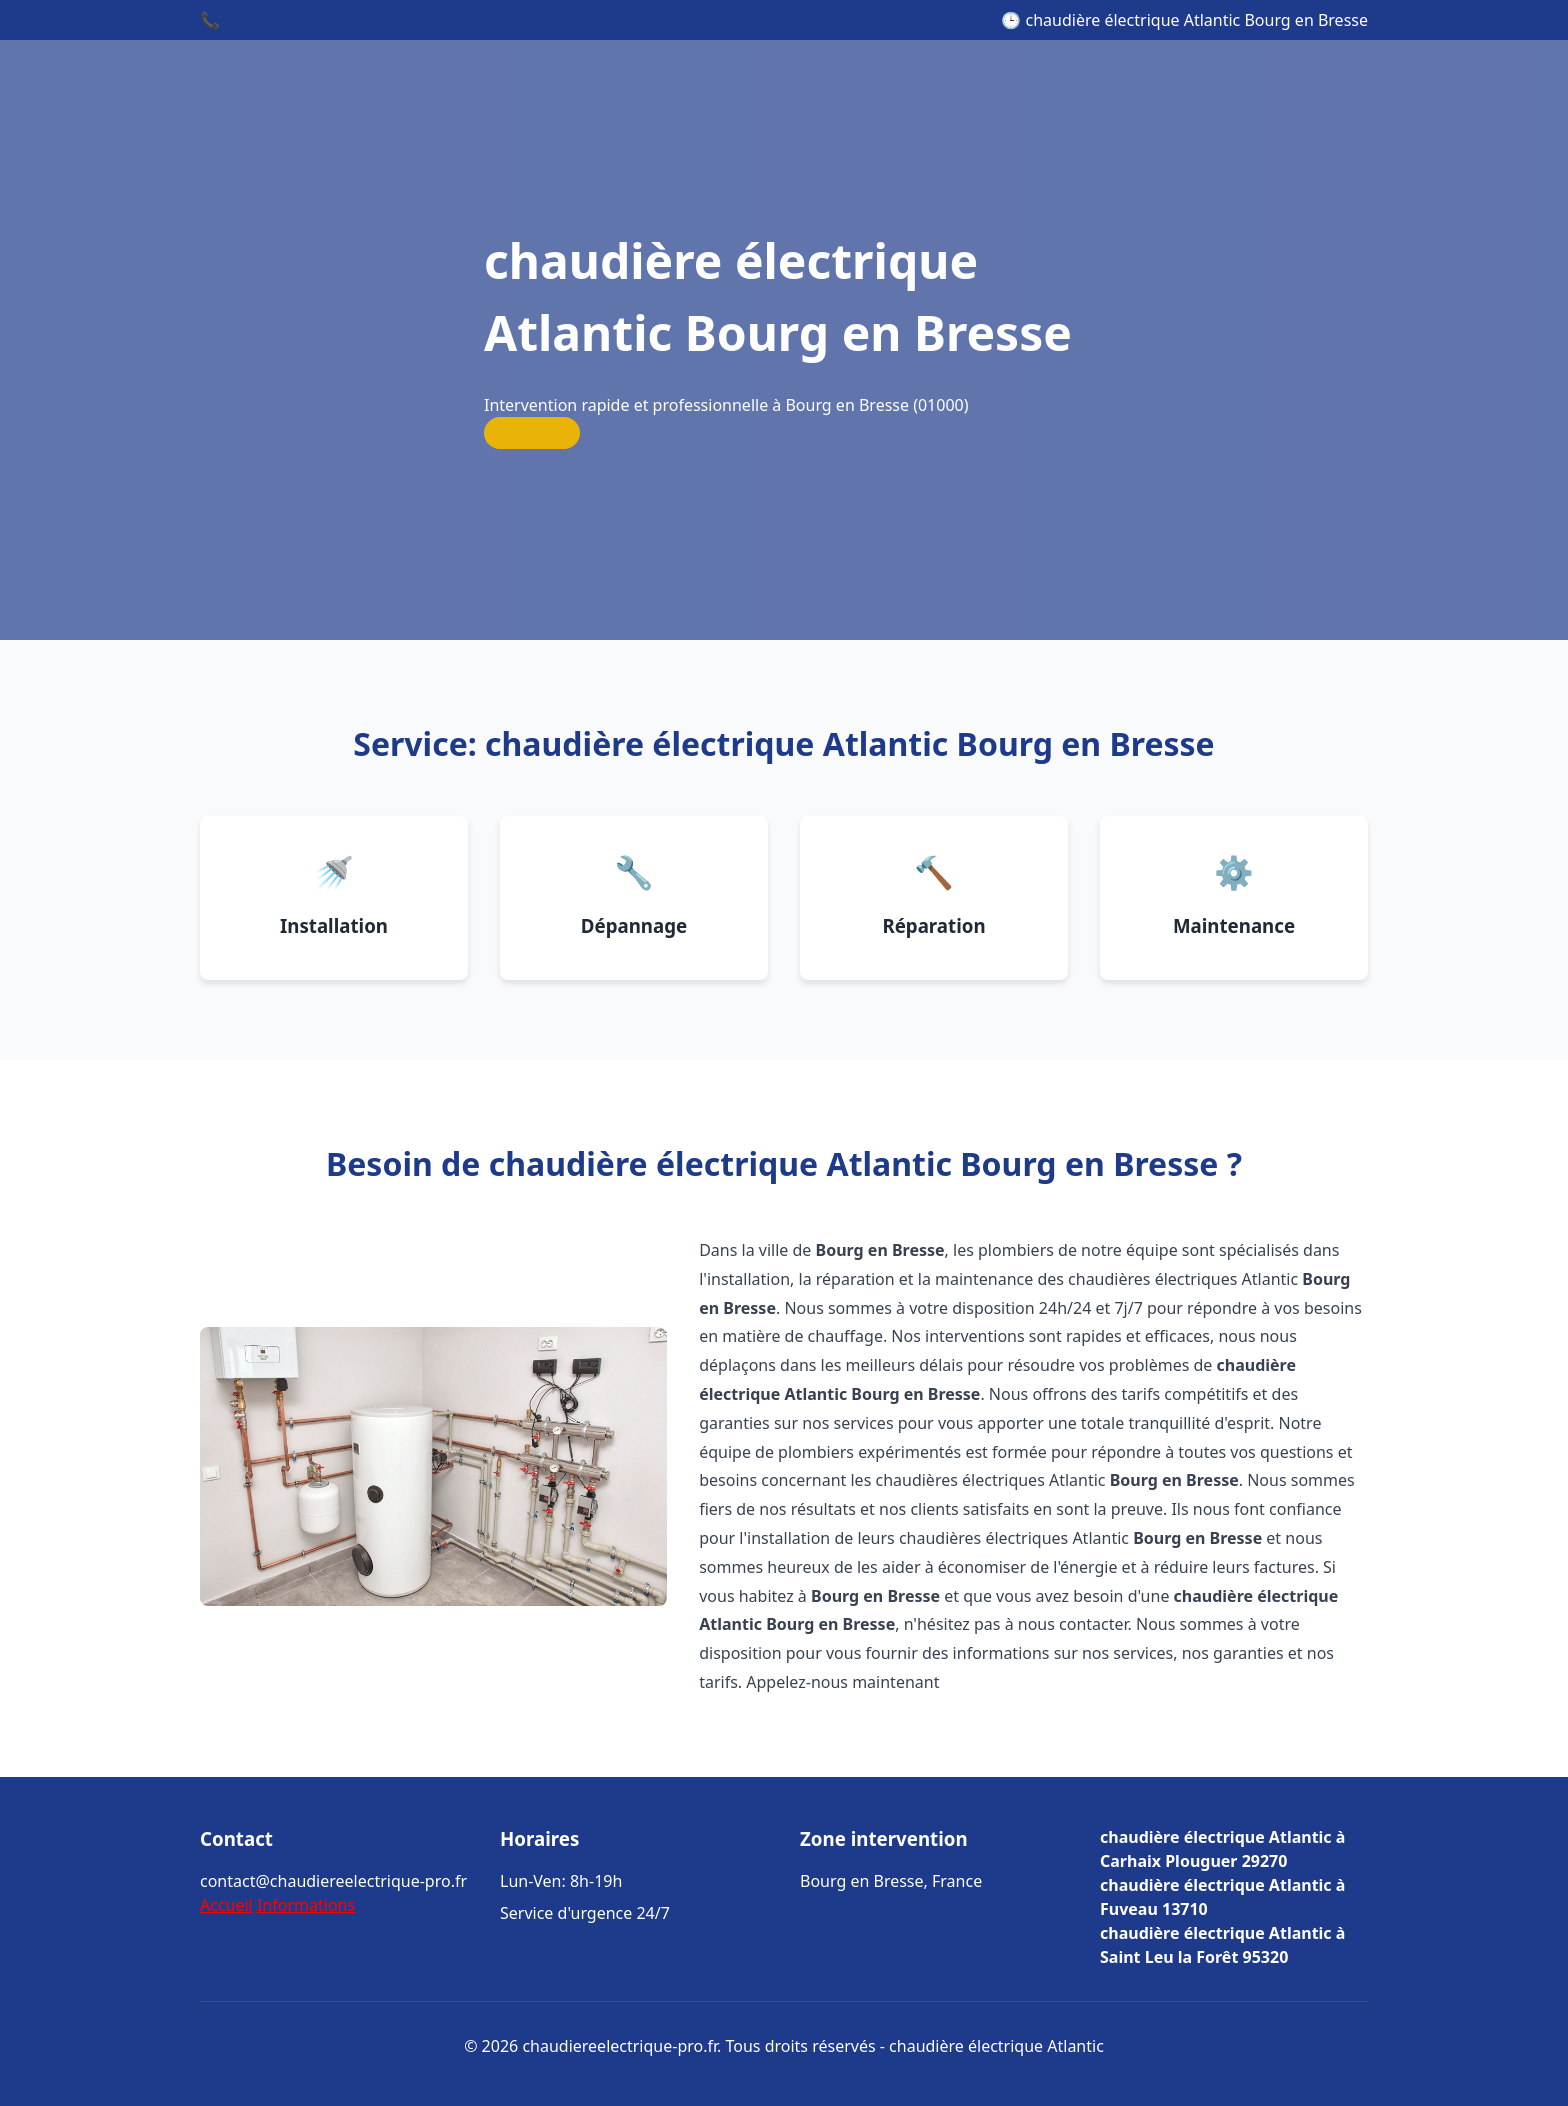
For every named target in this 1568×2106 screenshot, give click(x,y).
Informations (306, 1905)
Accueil (226, 1905)
